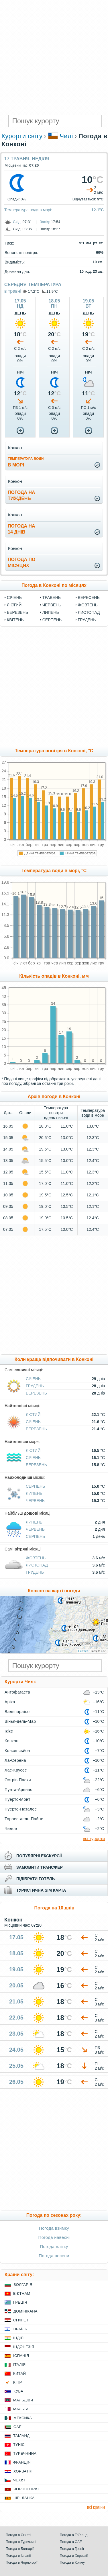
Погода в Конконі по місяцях (54, 585)
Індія (18, 2338)
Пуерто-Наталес (21, 1809)
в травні (12, 291)
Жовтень (88, 605)
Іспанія (21, 2356)
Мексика (22, 2418)
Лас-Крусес (16, 1770)
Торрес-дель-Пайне (24, 1819)
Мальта (21, 2409)
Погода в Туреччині (21, 2542)
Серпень (52, 620)
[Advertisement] (53, 56)
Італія (19, 2364)
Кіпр (17, 2382)
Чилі (66, 136)
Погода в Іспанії (18, 2556)
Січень (14, 597)
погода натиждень (21, 495)
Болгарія (22, 2284)
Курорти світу (21, 136)
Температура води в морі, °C (54, 870)
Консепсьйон (17, 1750)
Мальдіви (23, 2400)
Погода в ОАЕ (71, 2542)
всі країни (96, 2507)
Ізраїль (20, 2329)
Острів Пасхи (18, 1780)
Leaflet (83, 1651)
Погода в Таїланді (74, 2535)
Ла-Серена (15, 1760)
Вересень (89, 597)
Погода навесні (54, 2237)
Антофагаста (17, 1692)
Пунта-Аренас (18, 1789)
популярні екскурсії (39, 1856)
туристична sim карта (41, 1890)
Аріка (10, 1702)
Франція (22, 2462)
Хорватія (22, 2471)
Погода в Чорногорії (22, 2563)
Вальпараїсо (17, 1711)
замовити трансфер (39, 1867)
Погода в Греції (72, 2549)
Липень (50, 612)
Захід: (45, 222)
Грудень (87, 620)
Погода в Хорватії (74, 2556)
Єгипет (21, 2320)
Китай (19, 2373)
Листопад (89, 612)
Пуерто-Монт (17, 1799)
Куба (18, 2391)
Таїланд (21, 2436)
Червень (51, 605)
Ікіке (9, 1731)
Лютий (14, 605)
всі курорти (94, 1838)
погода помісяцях (21, 562)
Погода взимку (54, 2228)
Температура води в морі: (28, 210)
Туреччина (24, 2453)
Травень (51, 597)
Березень (17, 612)
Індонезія (23, 2347)
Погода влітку (54, 2246)
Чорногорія (26, 2489)
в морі (26, 462)
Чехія (19, 2480)
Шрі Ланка (24, 2498)
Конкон (11, 1741)
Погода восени (54, 2255)
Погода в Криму (72, 2563)
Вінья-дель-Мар (20, 1721)
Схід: (17, 222)
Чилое (11, 1828)
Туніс (19, 2444)
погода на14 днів (21, 529)
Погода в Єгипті (18, 2535)
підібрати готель (35, 1878)
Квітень (15, 620)
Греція (20, 2302)
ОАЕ (17, 2427)
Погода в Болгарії (20, 2549)
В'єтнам (21, 2293)
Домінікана (25, 2311)
